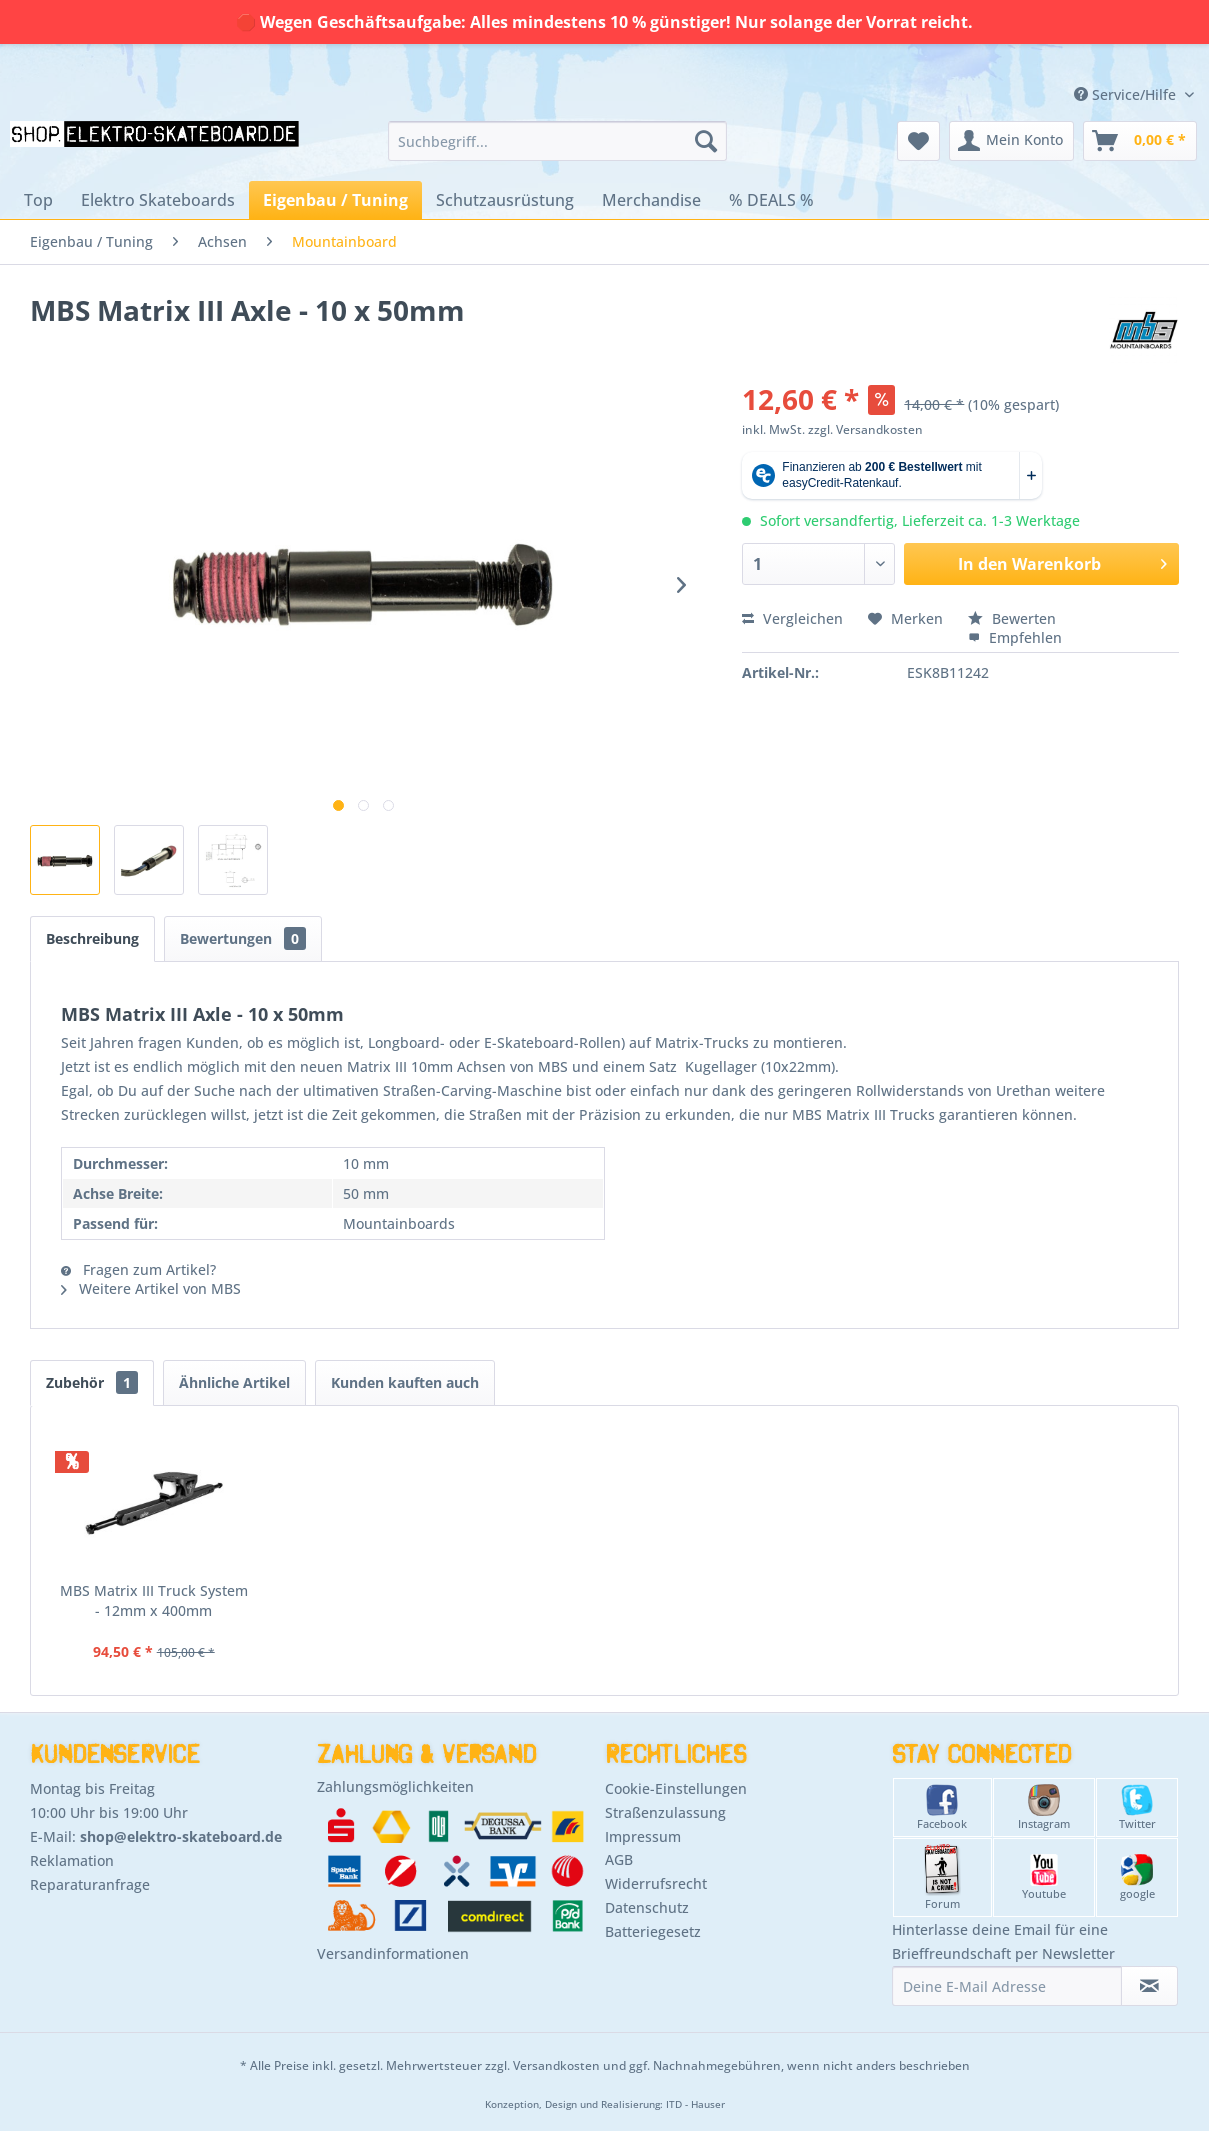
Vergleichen (792, 618)
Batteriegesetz (653, 1931)
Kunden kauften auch (405, 1382)
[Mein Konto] (1011, 141)
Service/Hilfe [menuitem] (1127, 94)
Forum (942, 1877)
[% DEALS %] (771, 200)
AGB (619, 1859)
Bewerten (1012, 618)
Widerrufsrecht (656, 1883)
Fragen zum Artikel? (138, 1269)
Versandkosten (556, 2065)
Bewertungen (243, 938)
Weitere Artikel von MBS (151, 1288)
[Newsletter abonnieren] (1149, 1986)
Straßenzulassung (665, 1812)
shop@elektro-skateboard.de (181, 1836)
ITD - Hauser (695, 2104)
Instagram (1044, 1807)
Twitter (1137, 1807)
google (1137, 1877)
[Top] (38, 200)
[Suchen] (706, 141)
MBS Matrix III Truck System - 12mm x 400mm (154, 1600)
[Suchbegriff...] (557, 141)
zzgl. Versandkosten (865, 429)
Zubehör (92, 1382)
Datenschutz (647, 1907)
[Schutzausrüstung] (505, 200)
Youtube (1044, 1877)
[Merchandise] (651, 200)
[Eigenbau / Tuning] (335, 200)
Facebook (942, 1807)
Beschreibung (92, 938)
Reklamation (72, 1860)
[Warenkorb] (1140, 141)
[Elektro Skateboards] (158, 200)
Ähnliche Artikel (234, 1382)
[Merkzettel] (918, 141)
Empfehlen (1015, 637)
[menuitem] (557, 141)
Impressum (643, 1836)
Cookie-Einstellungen (676, 1788)
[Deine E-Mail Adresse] (1007, 1986)
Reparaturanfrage (90, 1884)
